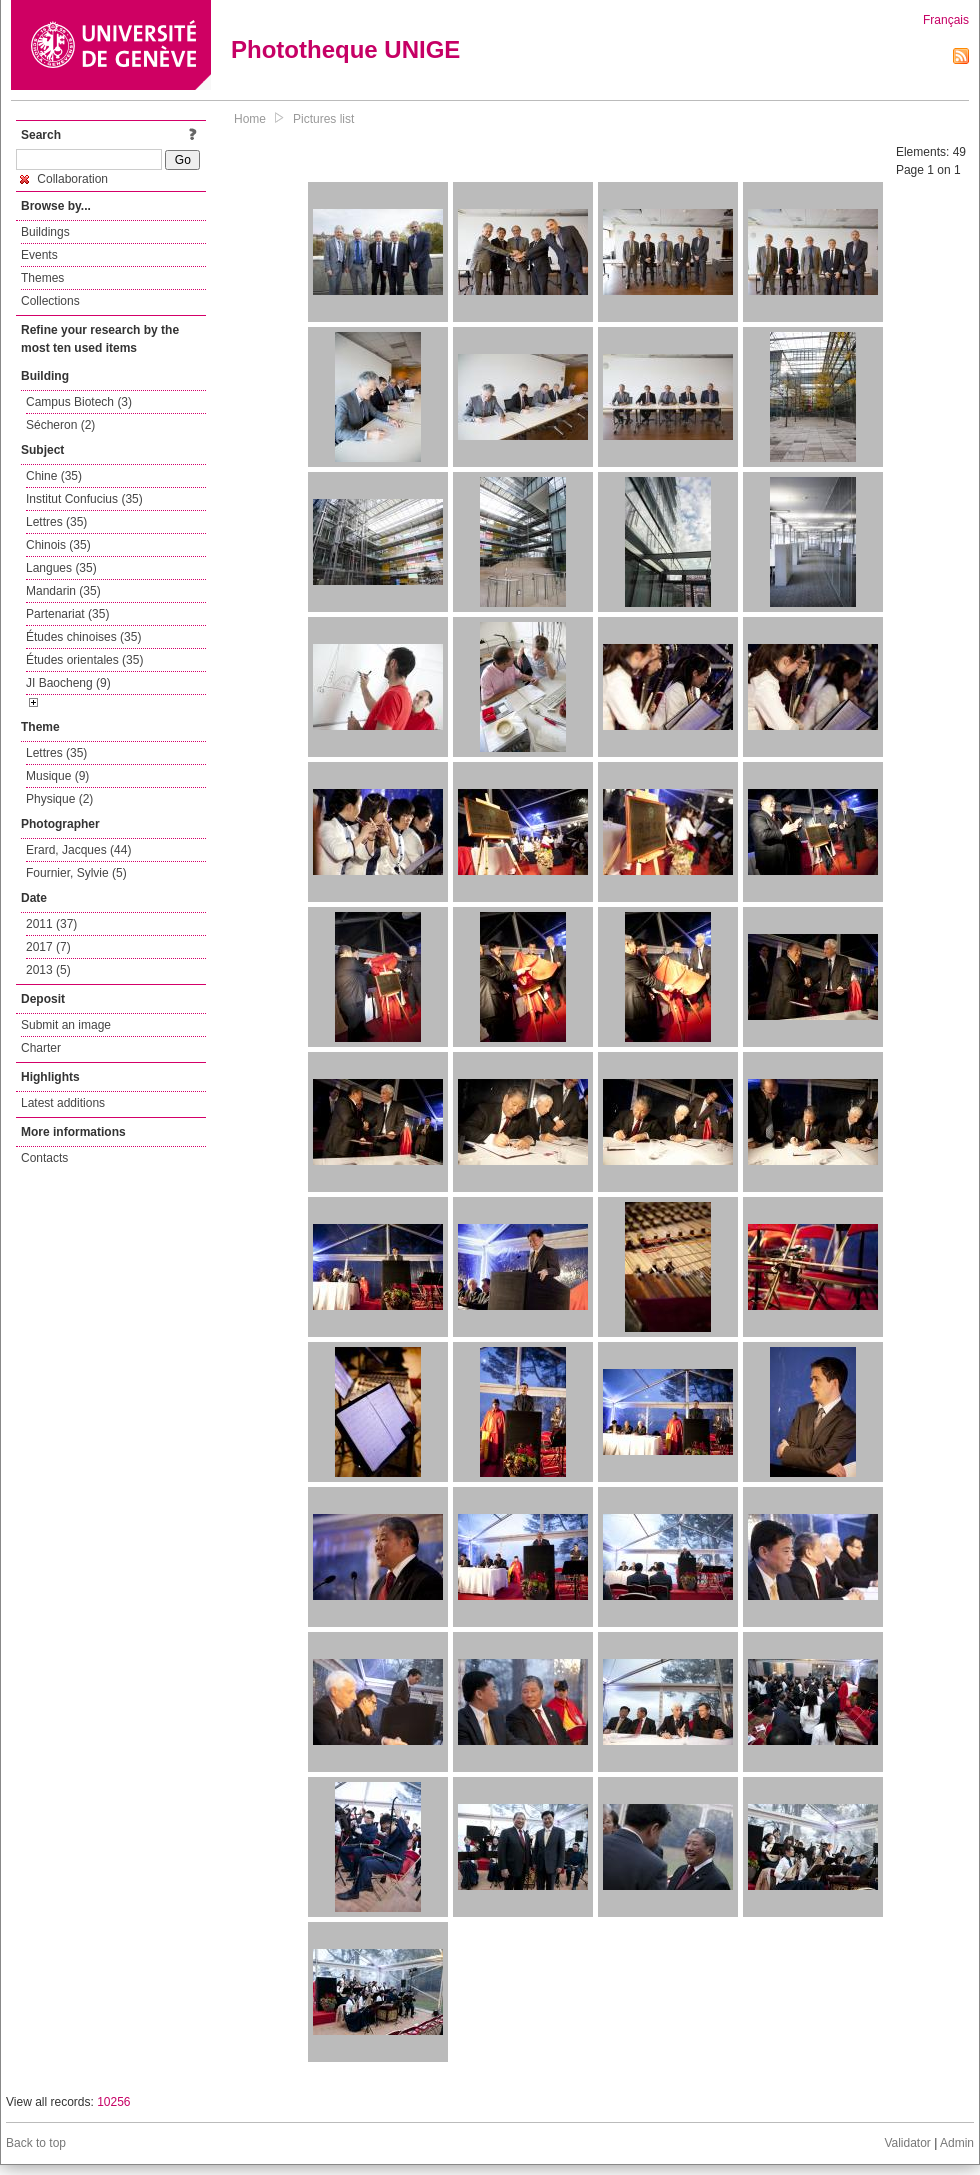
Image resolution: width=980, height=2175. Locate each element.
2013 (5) (48, 970)
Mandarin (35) (63, 591)
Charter (41, 1048)
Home (250, 119)
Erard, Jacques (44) (78, 850)
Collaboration (64, 179)
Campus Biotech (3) (79, 402)
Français (946, 20)
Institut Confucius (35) (84, 499)
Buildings (45, 232)
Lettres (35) (56, 522)
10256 (113, 2102)
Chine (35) (54, 476)
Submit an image (66, 1025)
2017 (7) (48, 947)
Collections (50, 301)
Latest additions (63, 1103)
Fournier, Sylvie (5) (76, 873)
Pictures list (323, 119)
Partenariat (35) (67, 614)
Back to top (36, 2143)
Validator (907, 2143)
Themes (42, 278)
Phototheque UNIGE (345, 49)
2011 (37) (51, 924)
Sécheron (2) (60, 425)
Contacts (44, 1158)
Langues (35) (61, 568)
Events (39, 255)
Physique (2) (59, 799)
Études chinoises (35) (83, 637)
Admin (957, 2143)
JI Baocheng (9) (68, 683)
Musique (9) (57, 776)
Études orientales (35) (84, 660)
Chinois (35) (58, 545)
